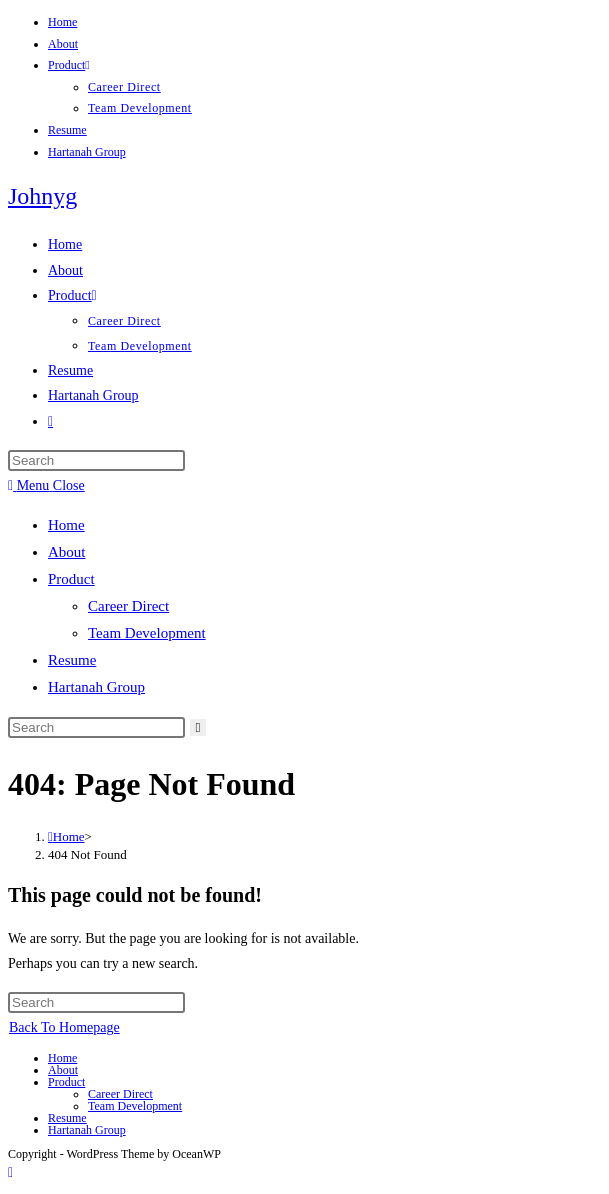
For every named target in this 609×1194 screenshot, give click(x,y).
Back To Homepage (64, 1027)
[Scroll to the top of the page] (10, 1172)
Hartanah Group (87, 152)
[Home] (66, 836)
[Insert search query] (96, 460)
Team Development (140, 108)
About (63, 44)
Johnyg (42, 196)
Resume (67, 130)
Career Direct (124, 87)
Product (69, 65)
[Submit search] (198, 727)
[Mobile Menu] (46, 485)
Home (62, 22)
